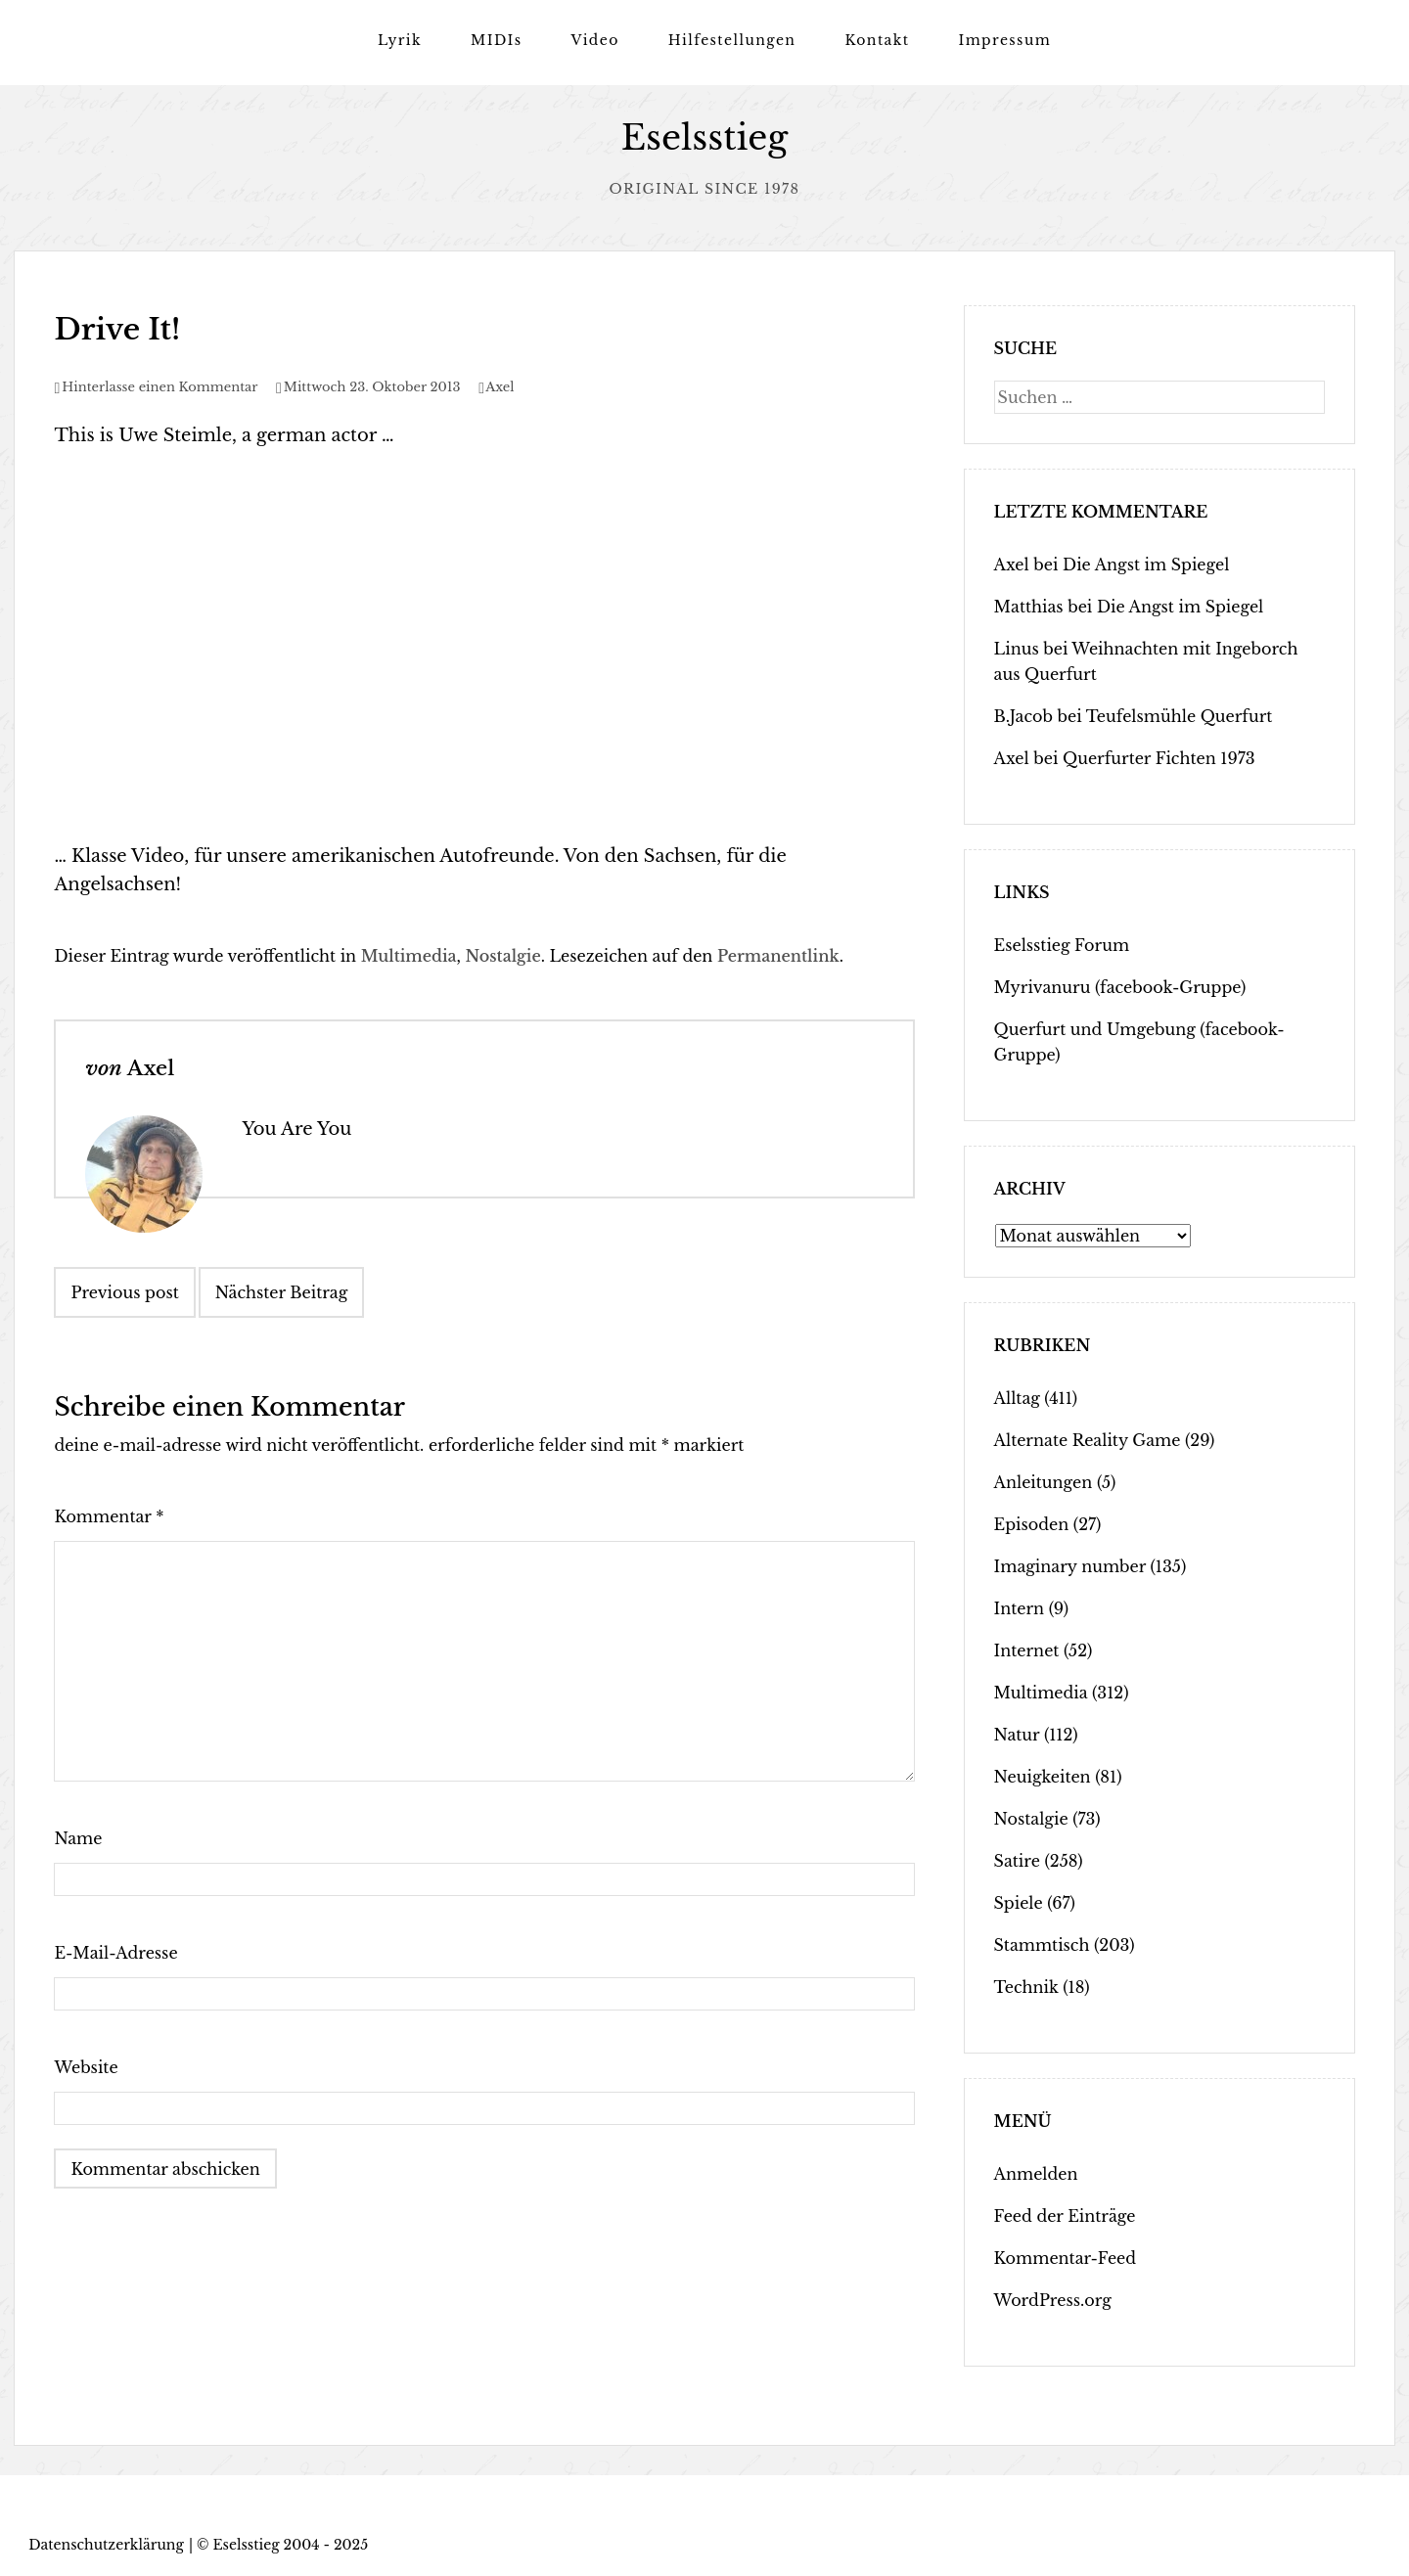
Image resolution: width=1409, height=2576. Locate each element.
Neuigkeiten (1042, 1776)
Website (85, 2067)
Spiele (1018, 1903)
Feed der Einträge (1065, 2216)
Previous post (124, 1292)
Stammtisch (1042, 1945)
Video (594, 40)
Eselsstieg (705, 137)
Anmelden (1036, 2174)
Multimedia (409, 956)
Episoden (1031, 1524)
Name (78, 1838)
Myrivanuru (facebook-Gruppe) (1120, 987)
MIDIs (496, 40)
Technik (1026, 1987)
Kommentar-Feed (1065, 2258)
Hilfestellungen (732, 40)
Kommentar (108, 1516)
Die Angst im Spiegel (1146, 564)
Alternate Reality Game (1087, 1440)
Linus (1016, 648)
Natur (1017, 1734)
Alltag (1017, 1398)
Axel (499, 387)
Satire (1017, 1861)
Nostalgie (503, 956)
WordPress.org (1053, 2300)
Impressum (1004, 40)
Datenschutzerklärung (106, 2544)
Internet (1027, 1650)
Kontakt (876, 40)
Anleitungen (1043, 1482)
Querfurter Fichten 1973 (1159, 758)
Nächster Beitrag (281, 1292)
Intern (1019, 1608)
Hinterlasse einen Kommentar (159, 387)
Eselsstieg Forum (1062, 945)
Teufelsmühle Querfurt (1179, 716)
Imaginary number (1070, 1566)
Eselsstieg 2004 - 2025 (290, 2544)
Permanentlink (778, 956)
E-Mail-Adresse (115, 1953)
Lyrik (400, 40)
